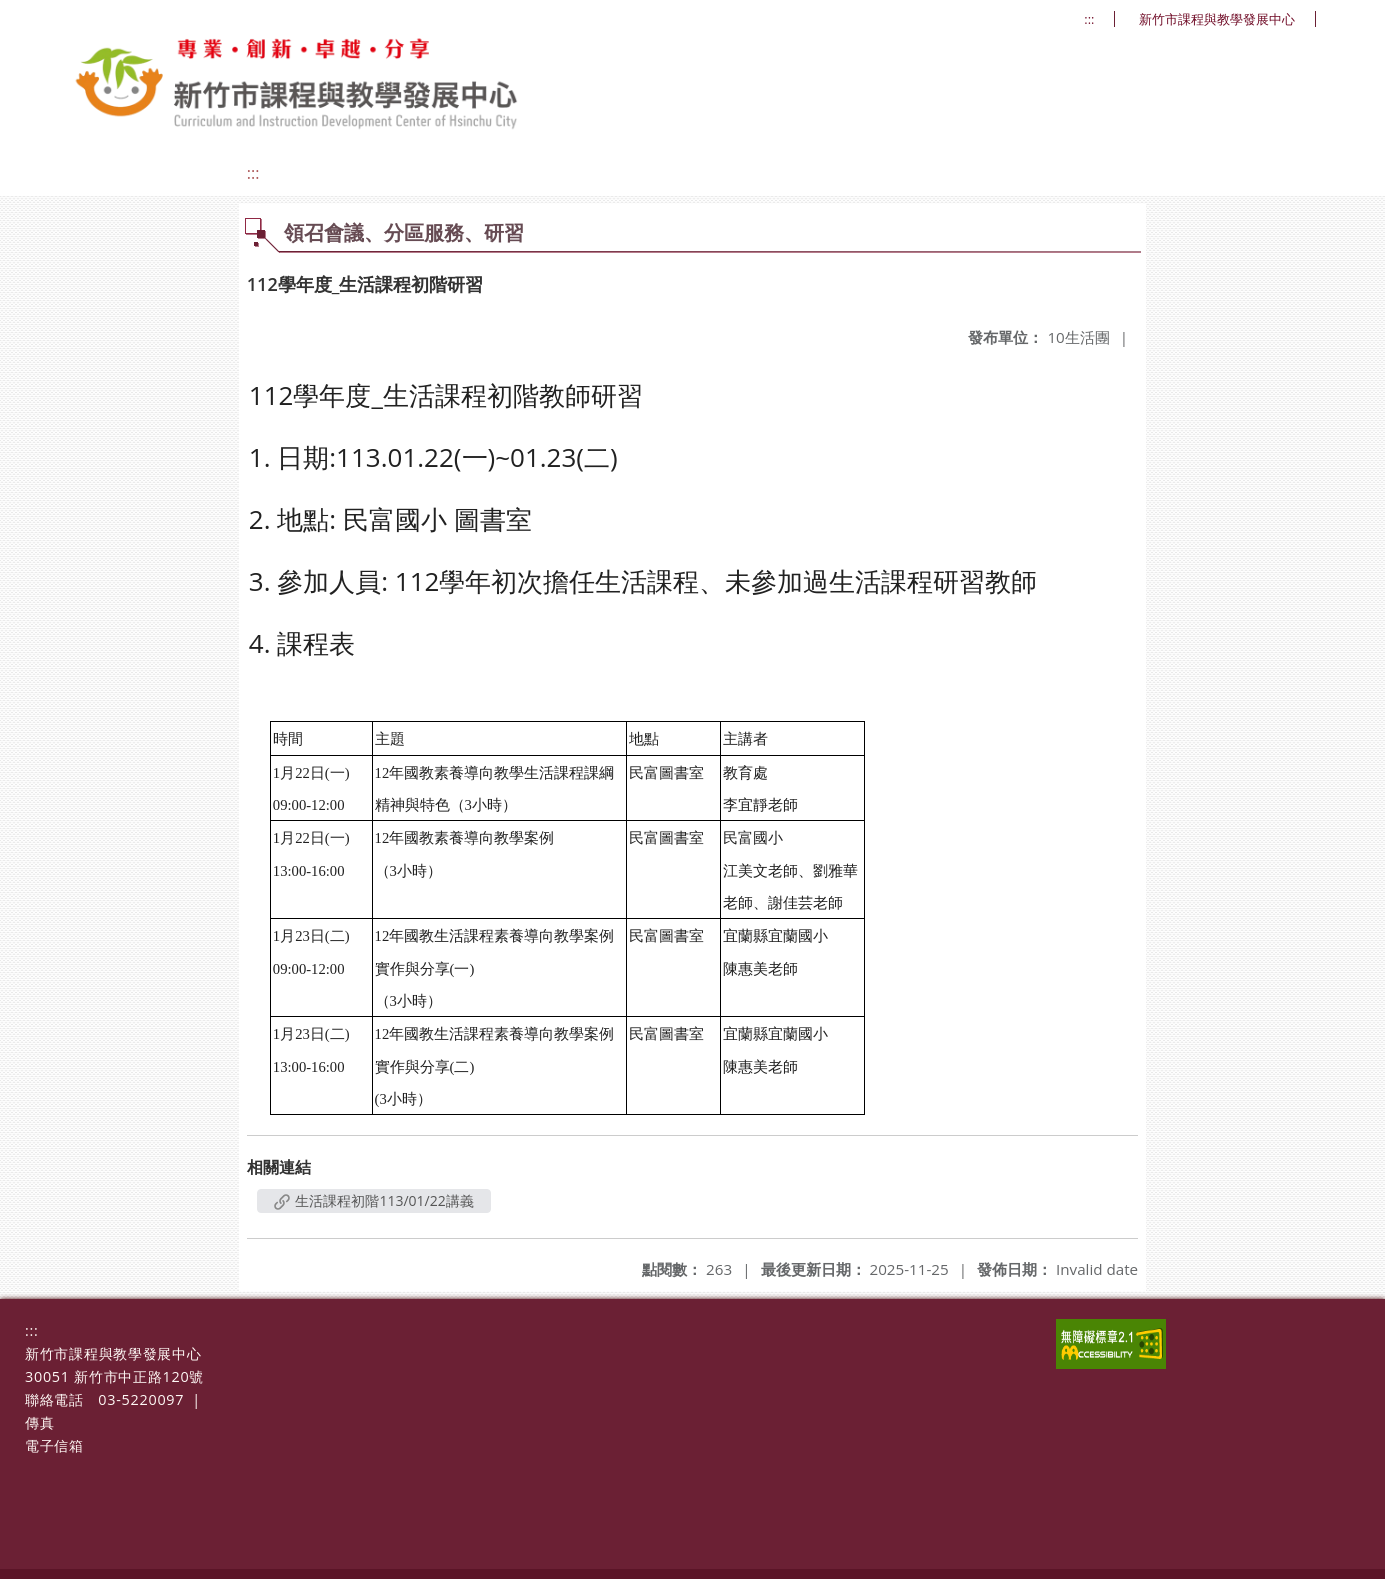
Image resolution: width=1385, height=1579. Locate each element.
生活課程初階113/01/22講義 (374, 1200)
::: (1089, 19)
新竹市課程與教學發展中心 (1217, 19)
